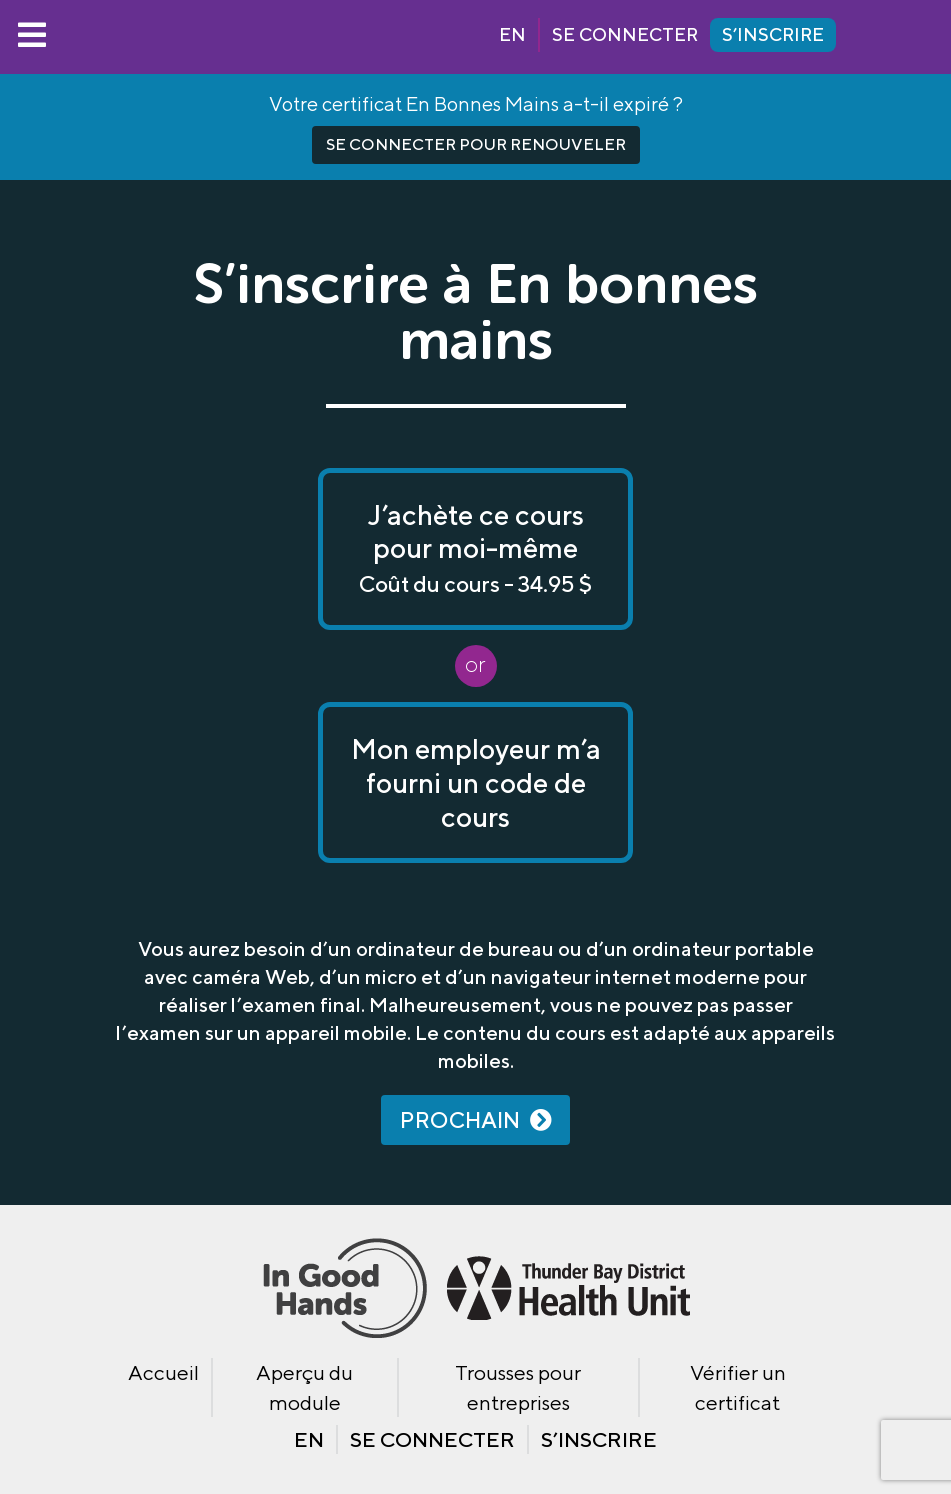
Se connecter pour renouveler (476, 144)
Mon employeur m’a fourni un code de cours (476, 782)
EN (512, 34)
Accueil (163, 1372)
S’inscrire (773, 34)
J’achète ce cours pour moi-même (475, 547)
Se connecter (625, 34)
